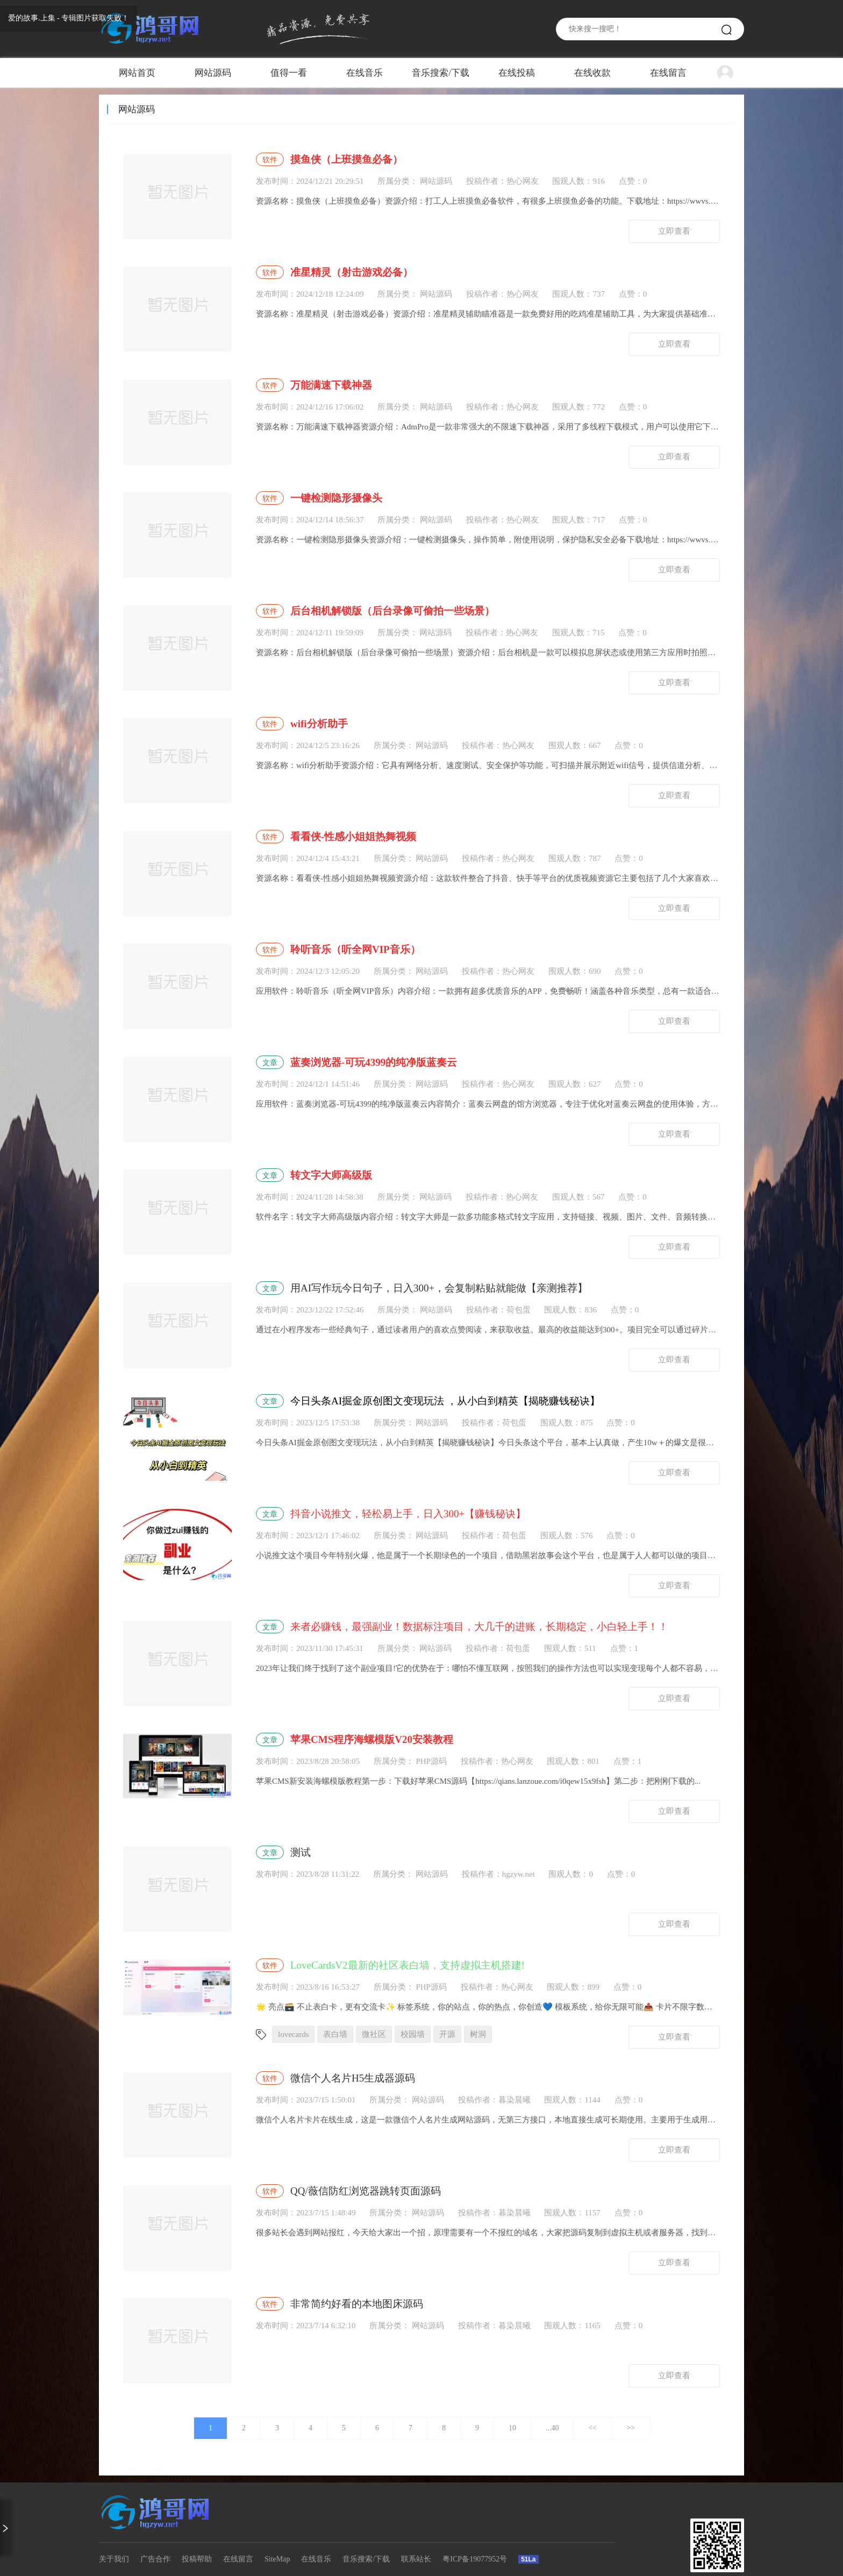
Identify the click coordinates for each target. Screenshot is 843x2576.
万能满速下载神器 (331, 385)
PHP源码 (430, 1761)
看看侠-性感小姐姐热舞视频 (353, 836)
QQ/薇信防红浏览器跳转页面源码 (365, 2191)
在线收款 (592, 73)
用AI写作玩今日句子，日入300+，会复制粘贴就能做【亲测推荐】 (439, 1288)
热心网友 (522, 181)
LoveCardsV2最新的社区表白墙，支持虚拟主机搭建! (407, 1965)
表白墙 (335, 2034)
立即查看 (674, 231)
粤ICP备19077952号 (474, 2559)
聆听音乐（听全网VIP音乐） (355, 949)
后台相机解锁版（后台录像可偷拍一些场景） (392, 610)
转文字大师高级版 (331, 1175)
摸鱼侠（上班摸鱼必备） (346, 159)
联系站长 (416, 2559)
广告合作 (155, 2559)
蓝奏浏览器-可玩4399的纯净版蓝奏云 (373, 1062)
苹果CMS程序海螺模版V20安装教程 (371, 1739)
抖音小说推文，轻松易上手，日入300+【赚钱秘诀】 (408, 1513)
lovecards (293, 2034)
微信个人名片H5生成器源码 (352, 2078)
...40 (552, 2428)
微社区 (374, 2034)
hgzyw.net (518, 1874)
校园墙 (413, 2034)
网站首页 (137, 73)
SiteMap (277, 2559)
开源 (447, 2034)
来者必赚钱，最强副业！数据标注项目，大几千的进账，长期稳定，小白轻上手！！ (479, 1626)
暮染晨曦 (514, 2100)
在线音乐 (364, 73)
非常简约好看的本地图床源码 (356, 2303)
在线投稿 (516, 73)
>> (630, 2428)
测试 (300, 1852)
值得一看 (288, 73)
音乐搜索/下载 (440, 73)
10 (512, 2428)
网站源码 (213, 73)
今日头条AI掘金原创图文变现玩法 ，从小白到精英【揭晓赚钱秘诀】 (445, 1401)
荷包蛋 (518, 1309)
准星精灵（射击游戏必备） (351, 272)
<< (592, 2428)
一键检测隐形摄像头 (336, 498)
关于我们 (114, 2559)
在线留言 (668, 73)
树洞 (478, 2034)
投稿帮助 (197, 2559)
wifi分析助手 (319, 723)
